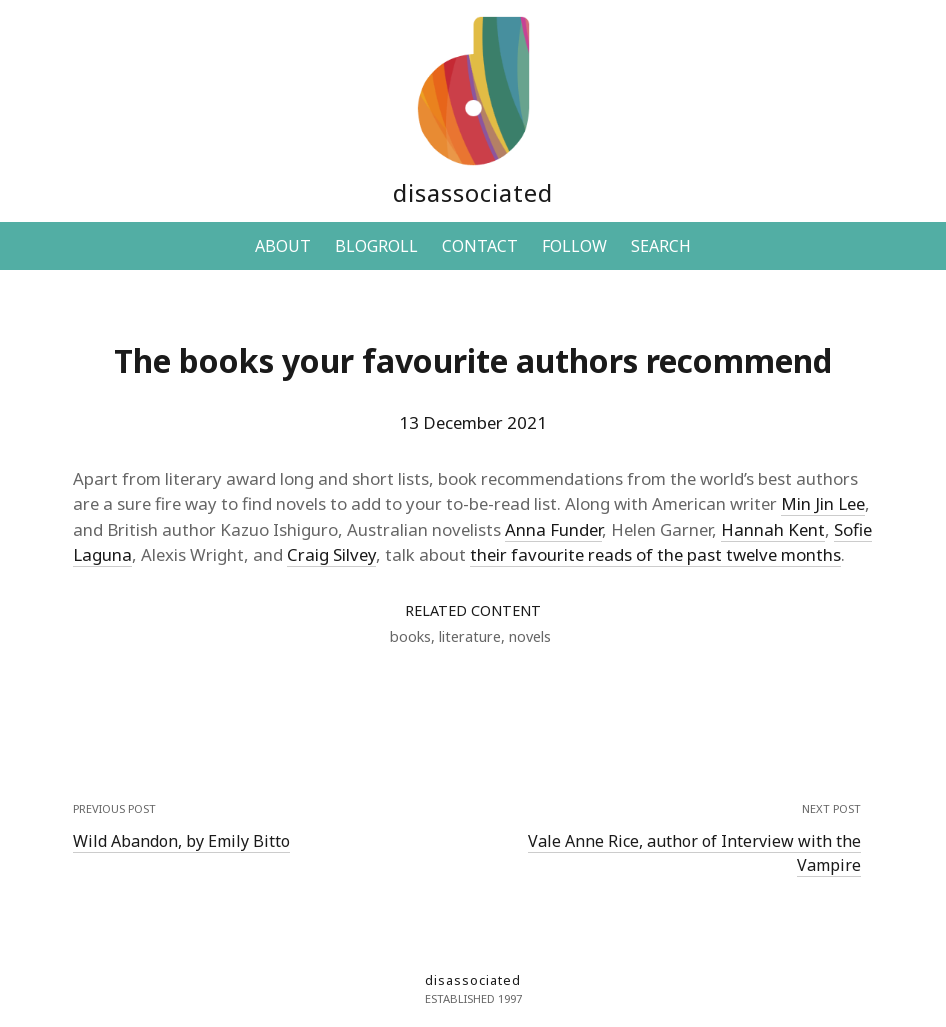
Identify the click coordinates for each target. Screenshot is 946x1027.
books (410, 636)
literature (470, 636)
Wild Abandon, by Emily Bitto (181, 841)
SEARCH (661, 246)
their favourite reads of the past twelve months (655, 554)
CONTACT (480, 246)
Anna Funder (553, 529)
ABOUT (283, 246)
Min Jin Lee (823, 503)
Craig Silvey (331, 554)
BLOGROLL (376, 246)
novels (530, 636)
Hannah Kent (773, 529)
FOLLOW (574, 246)
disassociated (473, 192)
